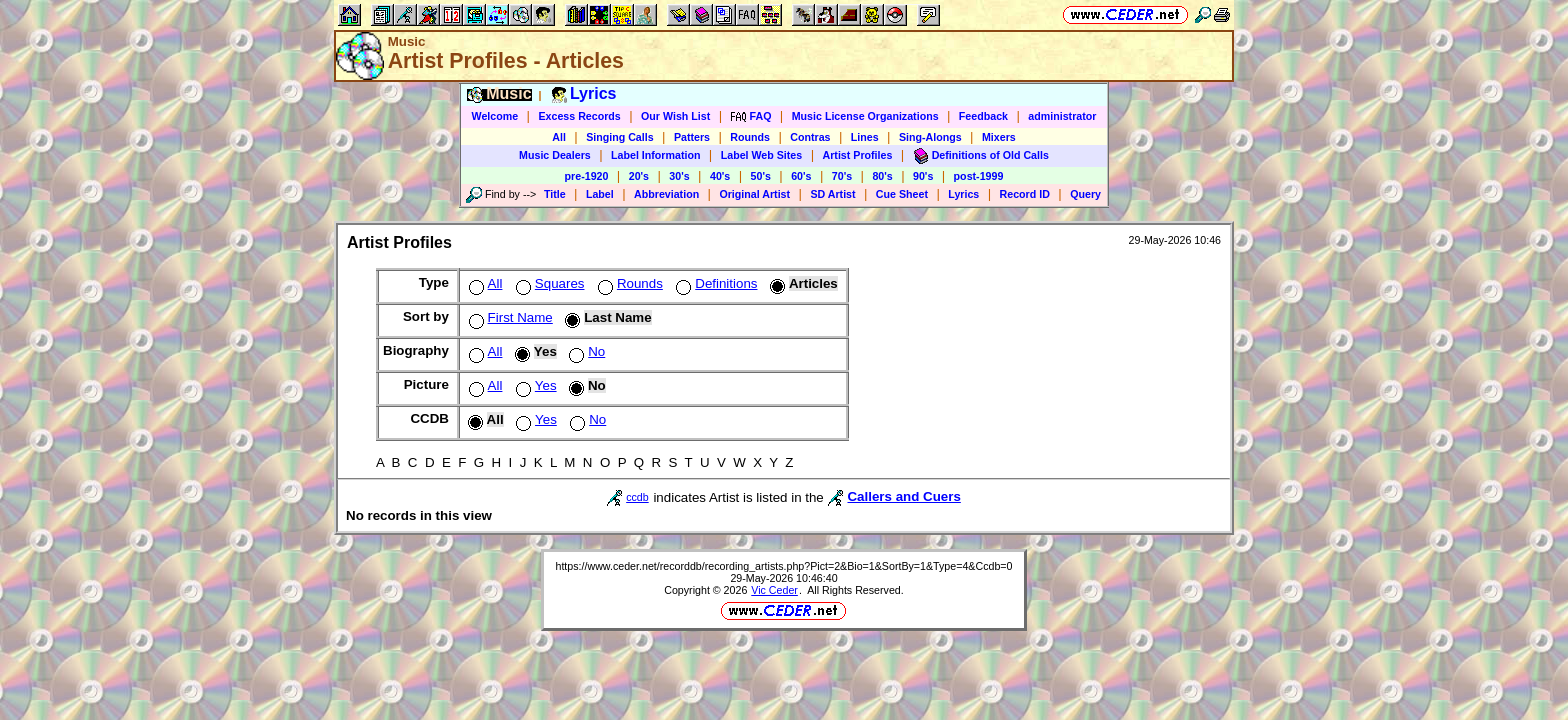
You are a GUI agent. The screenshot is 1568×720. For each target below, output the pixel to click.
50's (761, 176)
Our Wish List (675, 116)
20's (639, 176)
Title (555, 194)
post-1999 (979, 176)
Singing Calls (620, 137)
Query (1085, 194)
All (559, 137)
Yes (534, 385)
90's (923, 176)
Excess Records (579, 116)
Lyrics (963, 194)
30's (679, 176)
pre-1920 (587, 176)
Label (600, 194)
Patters (692, 137)
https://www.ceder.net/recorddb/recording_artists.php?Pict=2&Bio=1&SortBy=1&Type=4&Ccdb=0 (783, 566)
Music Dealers (555, 155)
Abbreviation (666, 194)
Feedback (983, 116)
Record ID (1025, 194)
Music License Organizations (865, 116)
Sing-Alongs (930, 137)
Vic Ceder (774, 590)
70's (842, 176)
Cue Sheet (902, 194)
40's (720, 176)
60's (801, 176)
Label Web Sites (762, 155)
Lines (865, 137)
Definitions (714, 283)
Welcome (495, 116)
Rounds (750, 137)
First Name (509, 317)
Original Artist (754, 194)
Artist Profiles (858, 155)
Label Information (655, 155)
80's (882, 176)
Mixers (999, 137)
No (585, 351)
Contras (810, 137)
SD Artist (832, 194)
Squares (548, 283)
